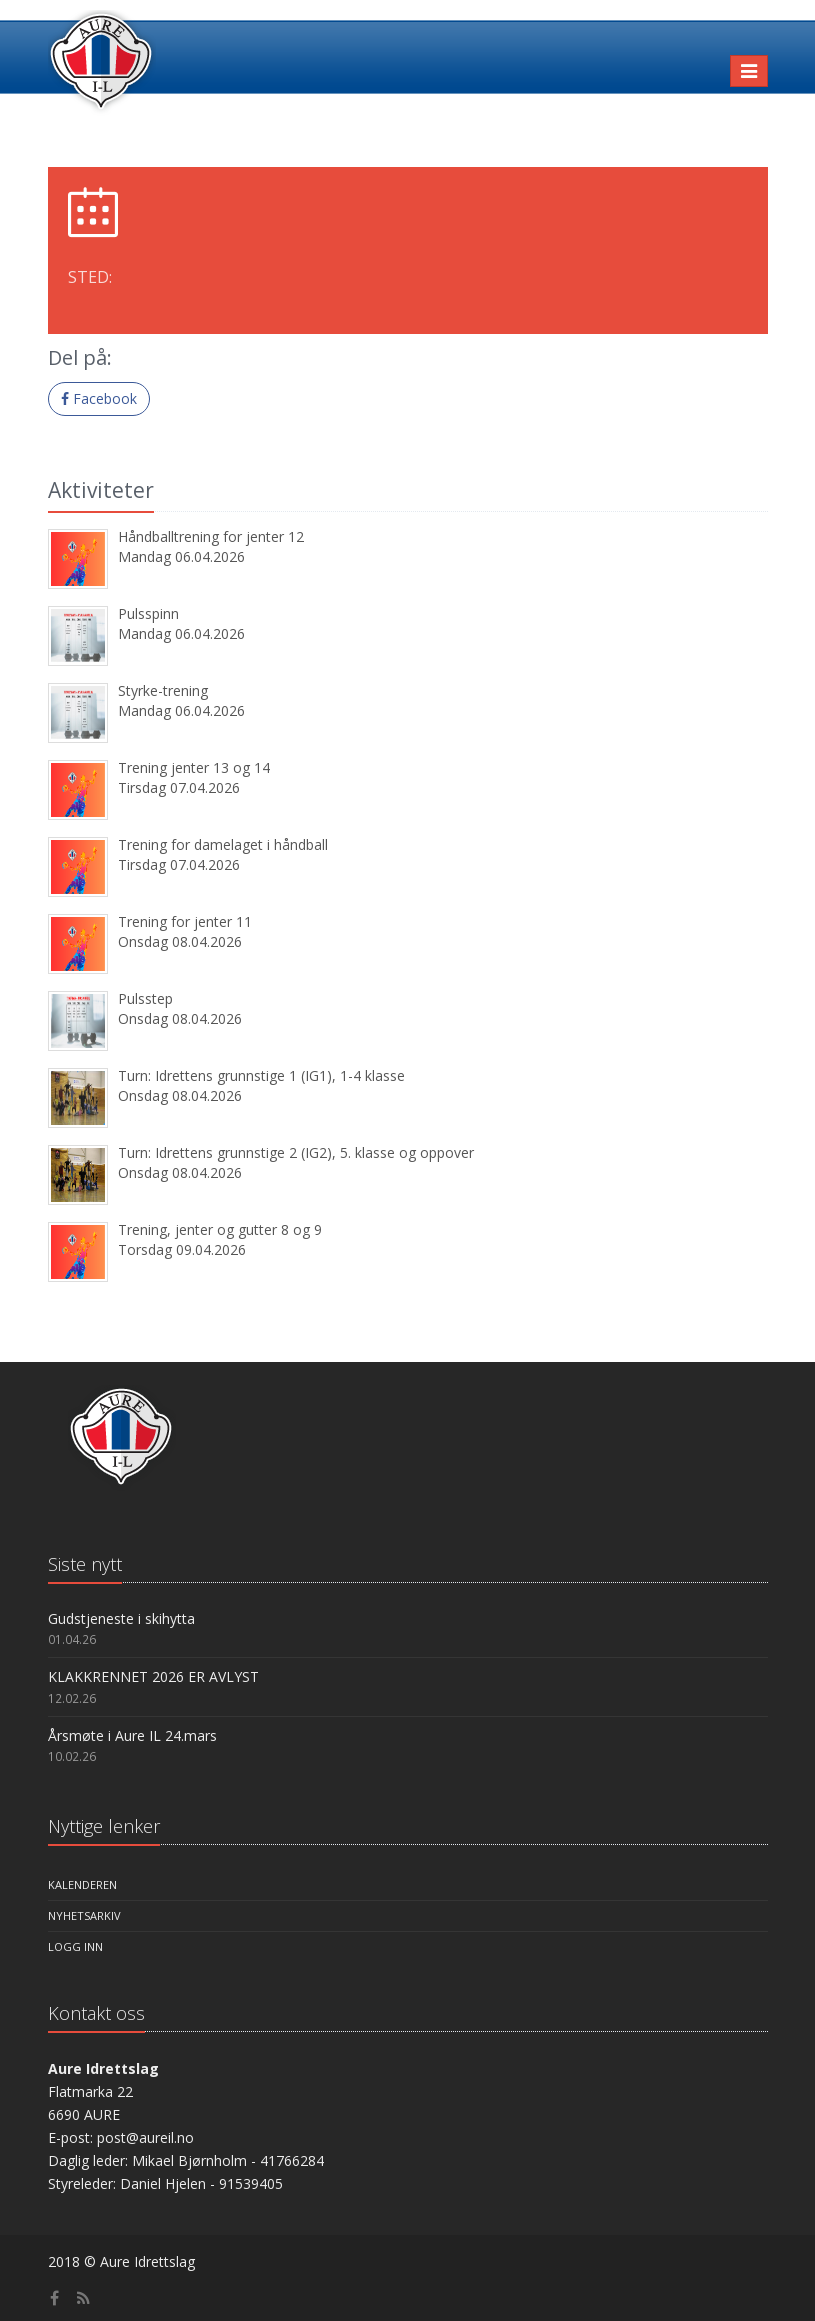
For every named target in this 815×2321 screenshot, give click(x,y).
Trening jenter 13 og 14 (194, 767)
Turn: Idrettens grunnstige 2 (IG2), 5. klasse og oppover (296, 1152)
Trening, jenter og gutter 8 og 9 (220, 1229)
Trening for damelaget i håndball (223, 844)
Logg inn (75, 1946)
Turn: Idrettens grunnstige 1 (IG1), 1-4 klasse (261, 1075)
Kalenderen (82, 1884)
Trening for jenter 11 (185, 921)
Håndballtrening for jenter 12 (211, 536)
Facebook (99, 398)
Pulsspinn (148, 613)
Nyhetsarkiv (84, 1915)
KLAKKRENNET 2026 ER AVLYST (153, 1676)
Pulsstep (145, 998)
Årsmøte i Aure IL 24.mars (132, 1735)
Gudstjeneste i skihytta (121, 1618)
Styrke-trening (163, 690)
